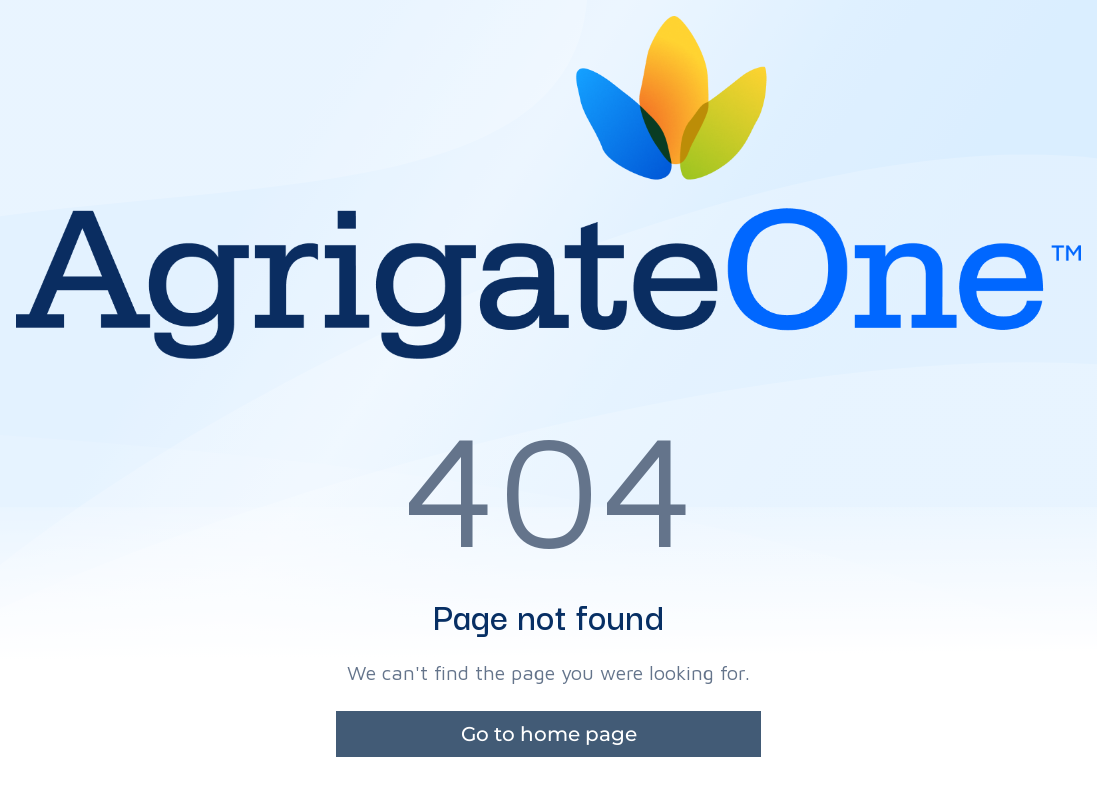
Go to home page (549, 734)
